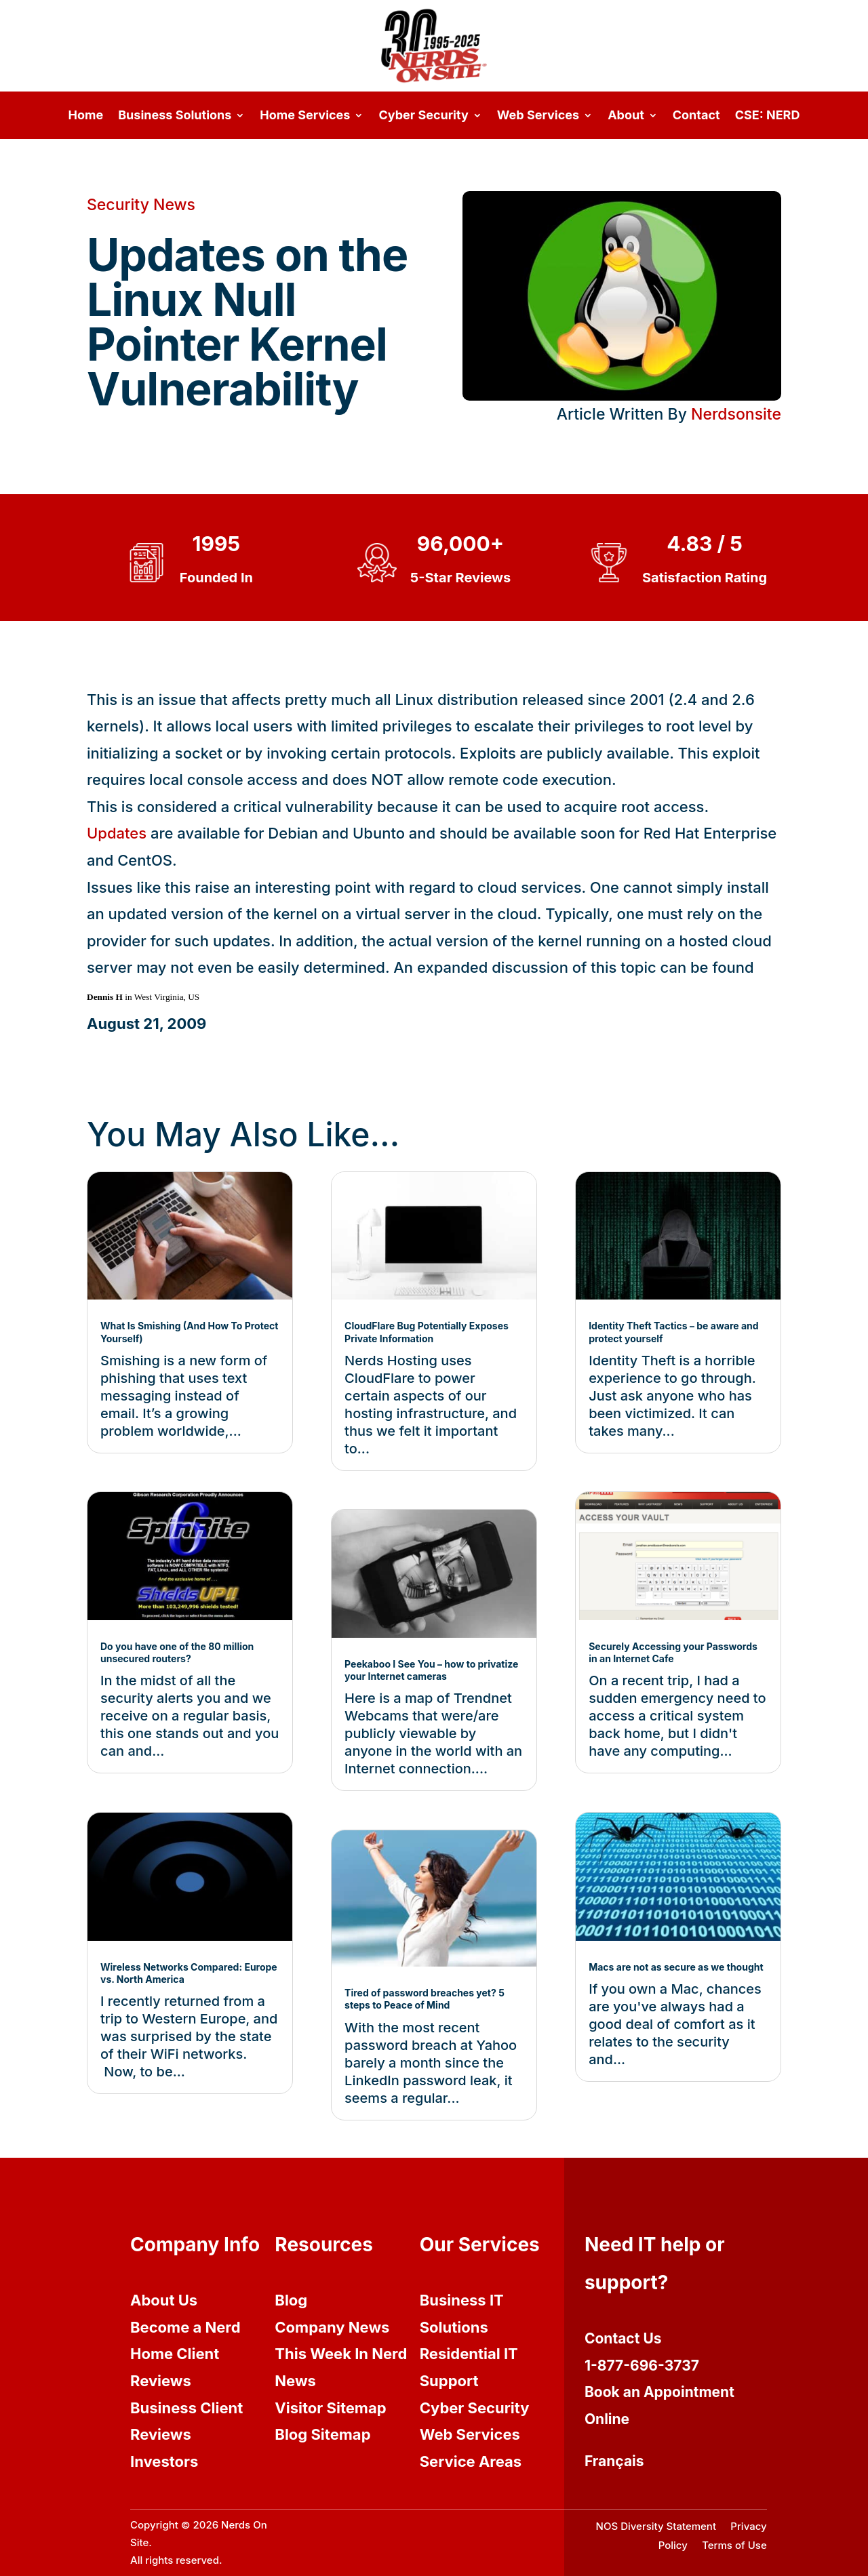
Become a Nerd (185, 2327)
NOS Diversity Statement (656, 2526)
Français (614, 2461)
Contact (696, 116)
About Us (163, 2300)
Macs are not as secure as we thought (676, 1967)
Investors (164, 2461)
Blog (291, 2300)
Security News (141, 204)
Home (86, 116)
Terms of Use (734, 2545)
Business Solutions (174, 116)
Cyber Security (423, 116)
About (626, 116)
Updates (116, 833)
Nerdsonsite (736, 414)
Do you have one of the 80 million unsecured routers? (177, 1652)
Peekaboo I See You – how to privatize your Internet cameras (431, 1670)
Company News (332, 2327)
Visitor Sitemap (330, 2408)
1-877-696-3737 (642, 2365)
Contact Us (623, 2338)
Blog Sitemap (322, 2434)
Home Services (305, 116)
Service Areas (471, 2461)
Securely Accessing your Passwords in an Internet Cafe (673, 1652)
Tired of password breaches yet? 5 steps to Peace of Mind (424, 1999)
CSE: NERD (767, 116)
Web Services (538, 116)
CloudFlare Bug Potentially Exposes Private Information (426, 1332)
